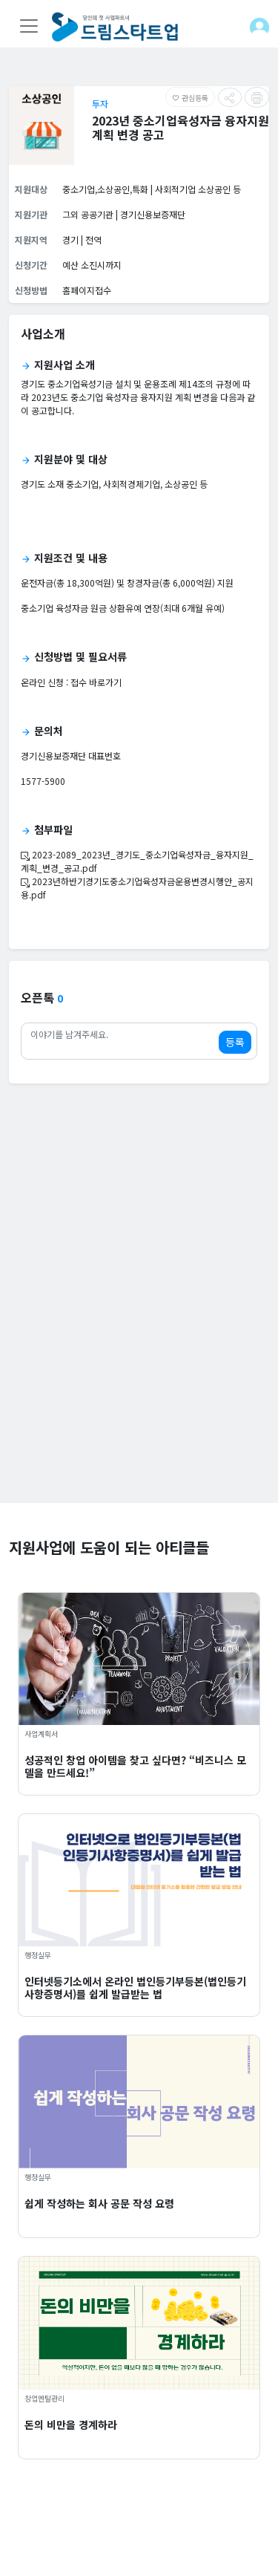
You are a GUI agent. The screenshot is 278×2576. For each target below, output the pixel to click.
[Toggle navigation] (29, 26)
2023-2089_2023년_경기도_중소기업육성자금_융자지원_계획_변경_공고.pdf (137, 861)
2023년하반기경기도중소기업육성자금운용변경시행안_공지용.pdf (137, 888)
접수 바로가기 (96, 682)
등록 (235, 1041)
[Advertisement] (139, 1364)
